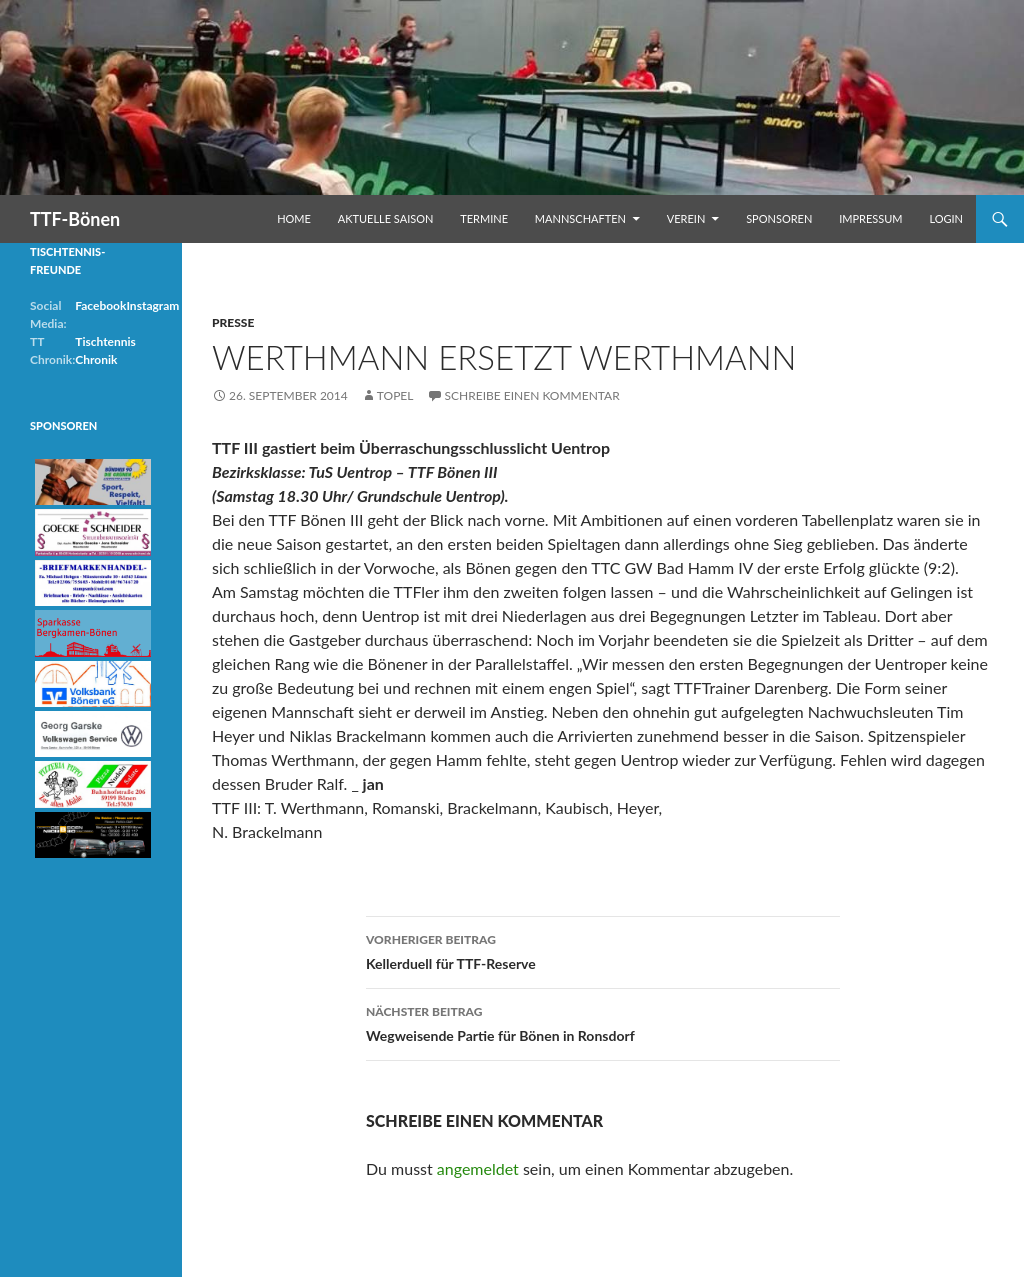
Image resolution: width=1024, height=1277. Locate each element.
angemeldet (478, 1168)
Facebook (100, 305)
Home (294, 218)
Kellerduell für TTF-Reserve (603, 950)
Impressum (870, 218)
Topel (395, 395)
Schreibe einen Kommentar (532, 395)
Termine (484, 218)
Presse (233, 322)
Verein (686, 218)
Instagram (152, 305)
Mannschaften (580, 218)
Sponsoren (779, 218)
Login (946, 218)
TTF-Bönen (75, 219)
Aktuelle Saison (386, 218)
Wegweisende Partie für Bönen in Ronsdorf (603, 1022)
